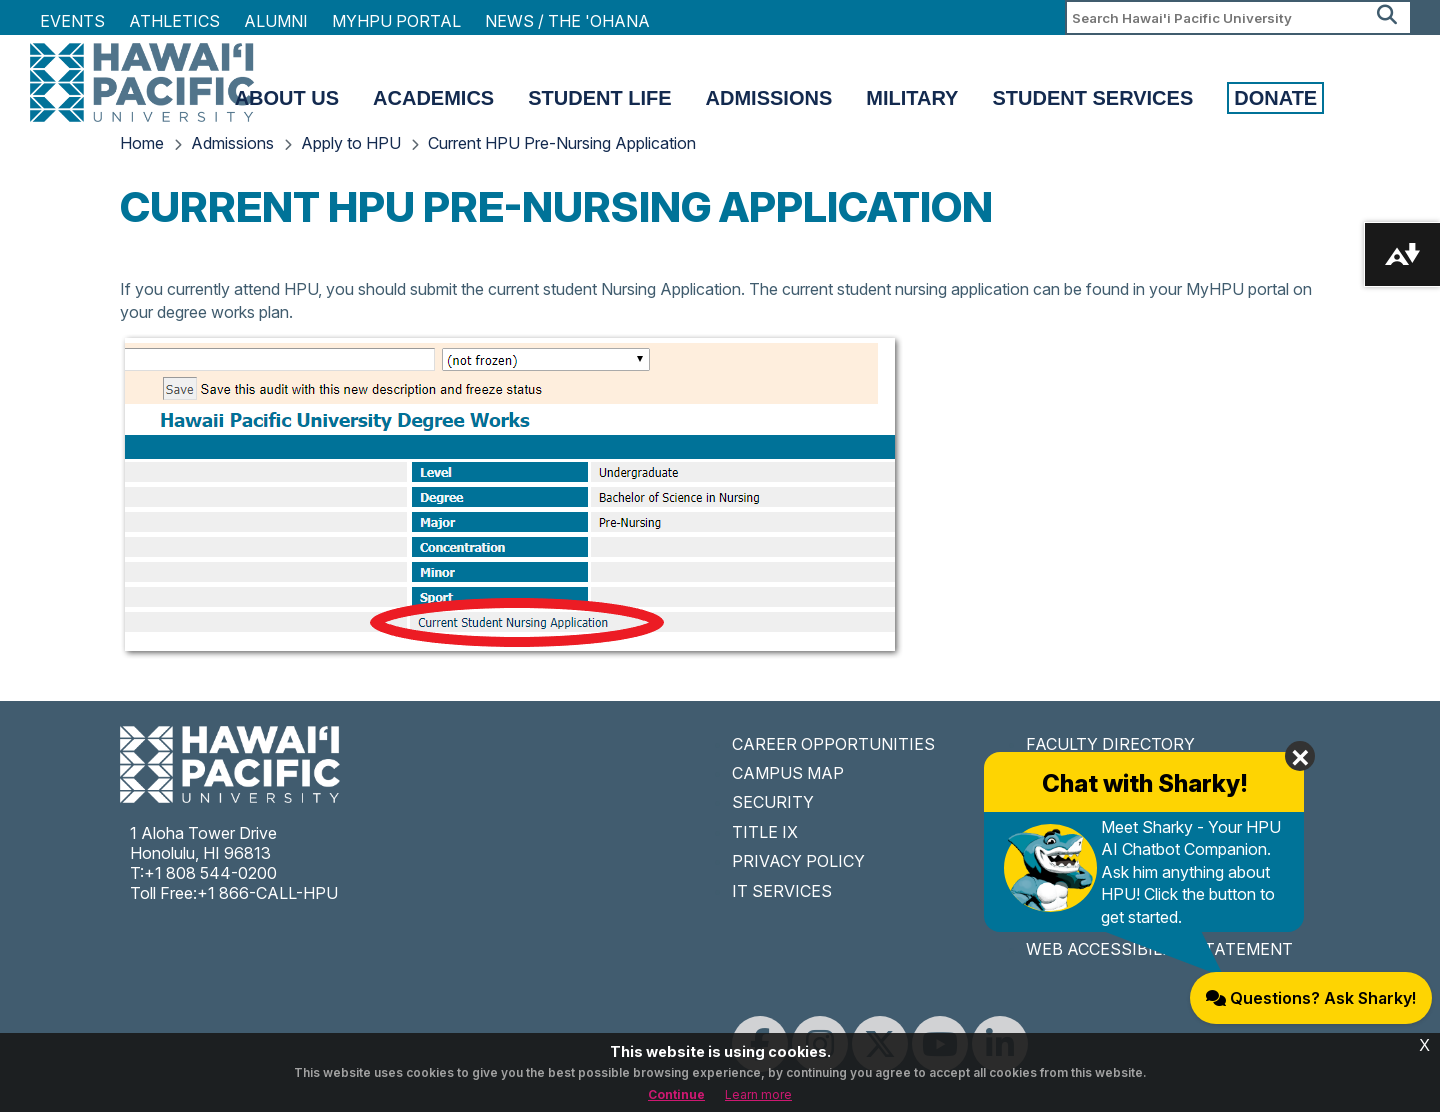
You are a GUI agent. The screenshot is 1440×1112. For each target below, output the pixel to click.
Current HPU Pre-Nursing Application (562, 143)
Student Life (599, 98)
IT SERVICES (782, 891)
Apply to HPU (351, 143)
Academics (433, 98)
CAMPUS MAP (788, 773)
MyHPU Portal (396, 21)
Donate (1275, 98)
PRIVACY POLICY (798, 861)
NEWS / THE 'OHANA (567, 21)
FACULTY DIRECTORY (1110, 744)
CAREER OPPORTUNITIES (833, 744)
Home (142, 143)
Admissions (769, 98)
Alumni (276, 21)
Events (72, 21)
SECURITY (773, 802)
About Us (287, 98)
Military (912, 98)
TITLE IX (765, 832)
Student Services (1092, 98)
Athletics (174, 21)
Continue (676, 1094)
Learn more (758, 1094)
